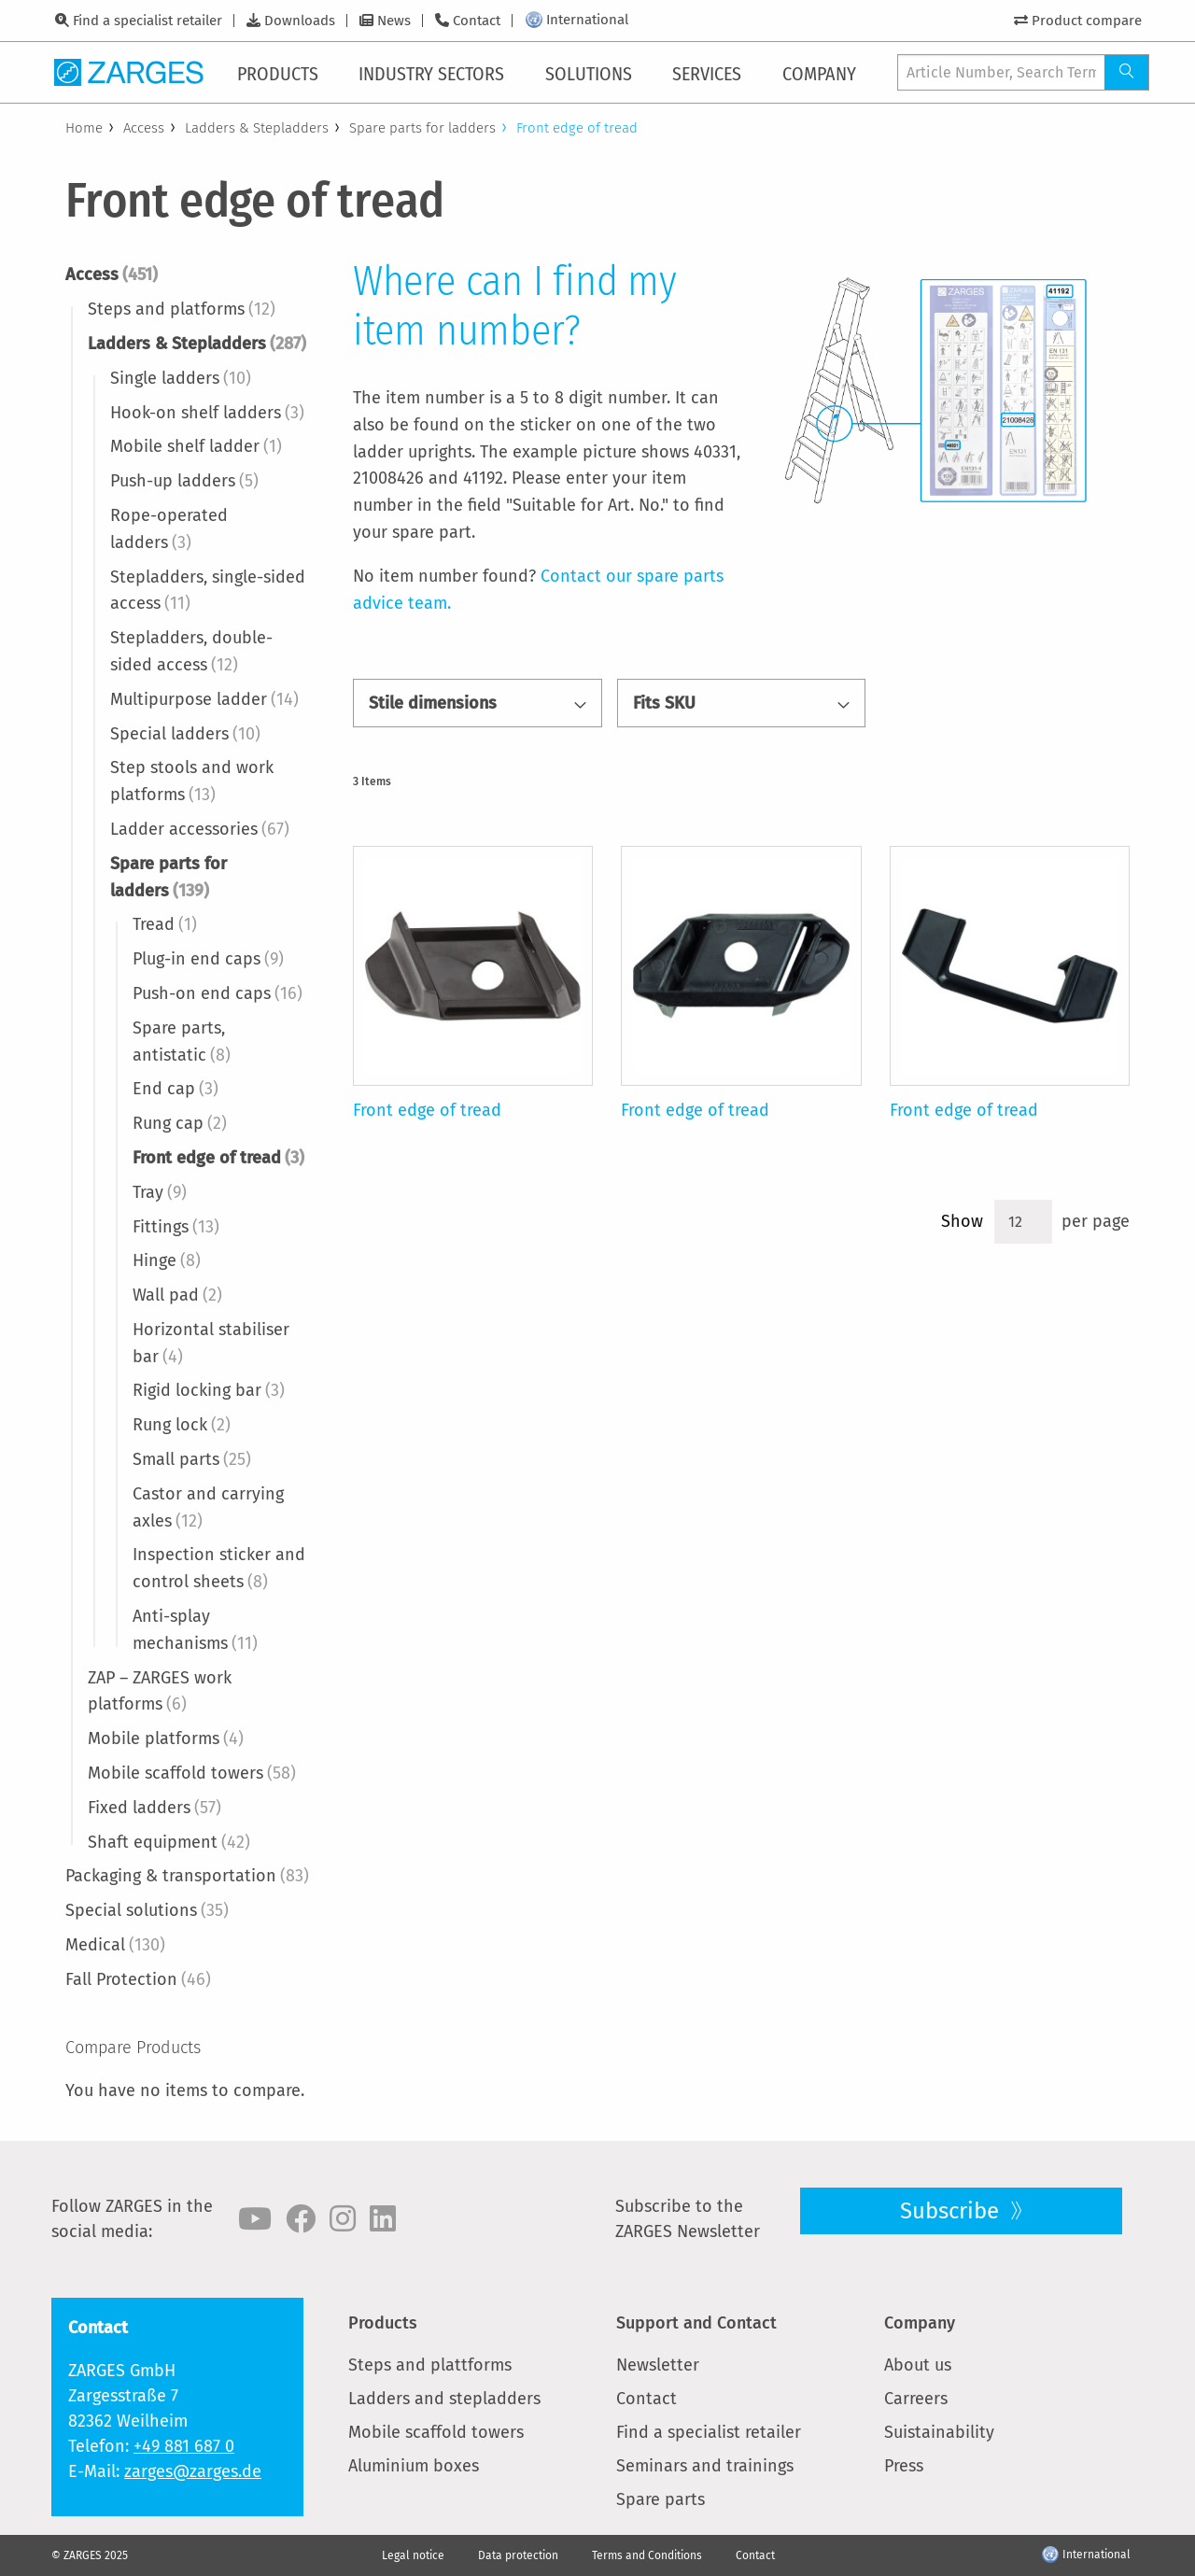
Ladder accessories (199, 829)
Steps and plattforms (430, 2365)
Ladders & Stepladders (257, 128)
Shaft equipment (169, 1842)
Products (382, 2323)
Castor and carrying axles (208, 1507)
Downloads (299, 20)
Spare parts (660, 2499)
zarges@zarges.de (192, 2471)
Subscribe (952, 2211)
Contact (476, 20)
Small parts (192, 1459)
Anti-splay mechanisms (195, 1630)
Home (84, 128)
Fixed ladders (154, 1807)
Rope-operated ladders (169, 529)
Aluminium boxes (413, 2466)
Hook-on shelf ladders (207, 412)
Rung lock (182, 1425)
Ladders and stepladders (444, 2398)
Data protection (518, 2555)
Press (903, 2466)
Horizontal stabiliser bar (211, 1343)
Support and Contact (696, 2323)
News (394, 20)
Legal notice (413, 2555)
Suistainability (939, 2432)
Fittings (176, 1227)
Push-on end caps (217, 993)
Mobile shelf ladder (196, 446)
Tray (160, 1192)
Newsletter (657, 2365)
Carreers (916, 2398)
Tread (165, 924)
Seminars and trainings (705, 2466)
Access (143, 128)
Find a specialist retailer (147, 20)
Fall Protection (138, 1979)
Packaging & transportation (187, 1875)
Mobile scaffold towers (192, 1773)
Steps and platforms (181, 309)
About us (917, 2365)
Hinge (167, 1260)
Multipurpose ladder (204, 699)
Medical (115, 1945)
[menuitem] (281, 72)
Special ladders (185, 734)
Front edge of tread (218, 1157)
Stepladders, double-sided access (191, 651)
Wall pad (177, 1295)
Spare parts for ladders (422, 128)
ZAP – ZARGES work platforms (160, 1691)
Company (919, 2323)
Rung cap (180, 1123)
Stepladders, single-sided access (207, 590)
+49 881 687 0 (184, 2446)
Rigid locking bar (209, 1390)
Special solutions (147, 1910)
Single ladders (180, 378)
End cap (175, 1088)
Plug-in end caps (208, 959)
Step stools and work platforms (192, 781)
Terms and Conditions (647, 2555)
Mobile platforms (166, 1738)
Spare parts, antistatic (182, 1041)
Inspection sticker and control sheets (219, 1568)
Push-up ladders (184, 481)
